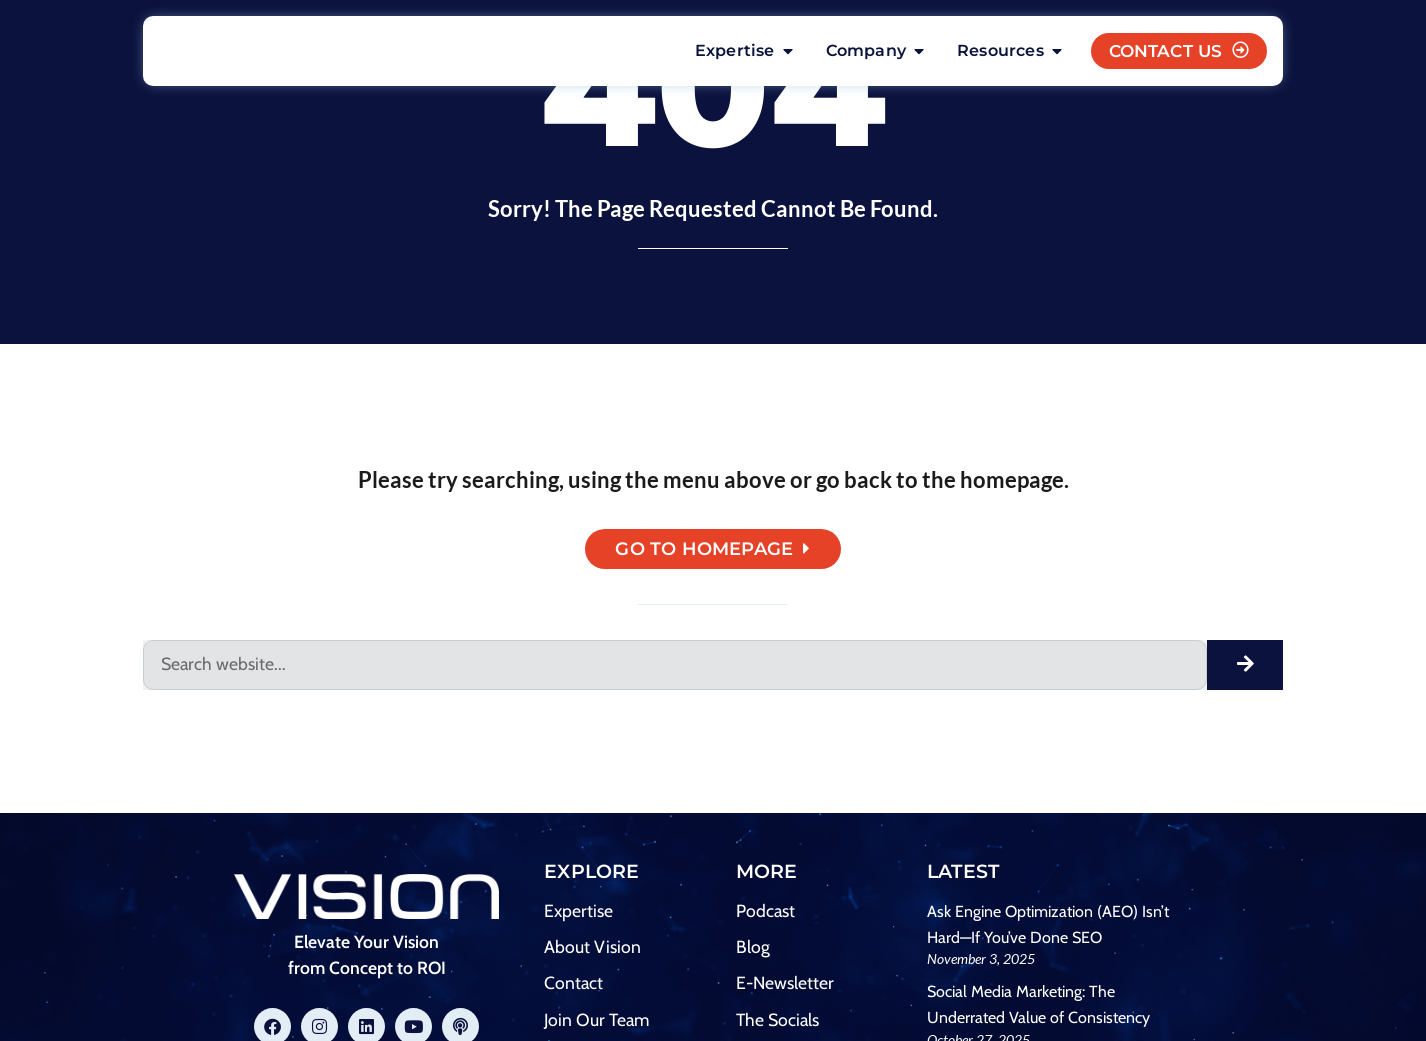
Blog (753, 950)
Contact (573, 986)
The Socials (777, 1023)
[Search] (1245, 669)
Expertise (578, 914)
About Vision (592, 950)
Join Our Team (596, 1023)
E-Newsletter (785, 986)
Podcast (765, 914)
